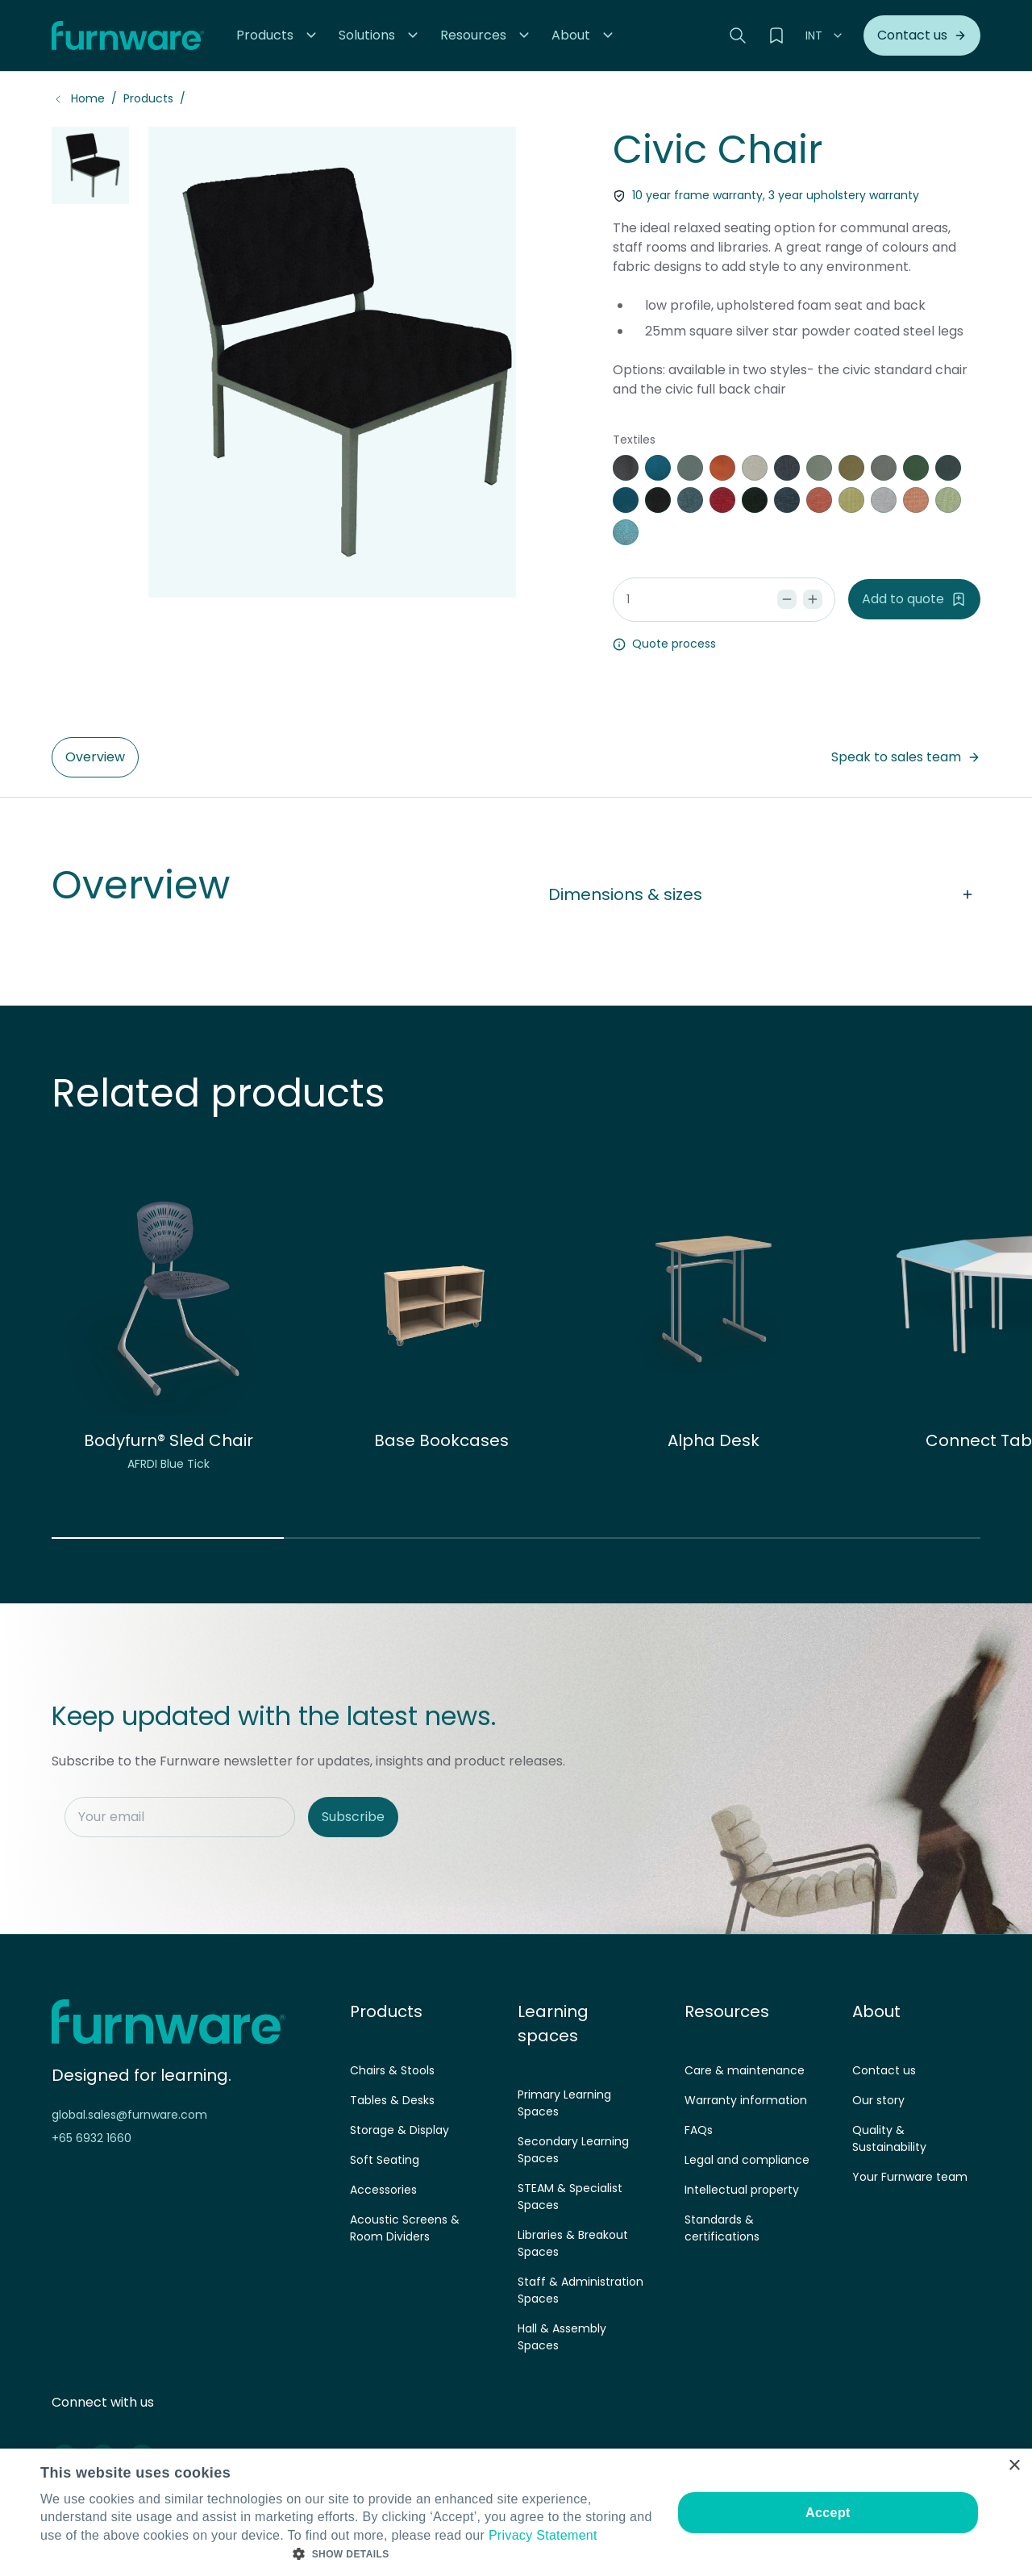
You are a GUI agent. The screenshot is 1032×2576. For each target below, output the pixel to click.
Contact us (884, 2070)
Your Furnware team (910, 2177)
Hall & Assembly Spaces (562, 2336)
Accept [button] (828, 2513)
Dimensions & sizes (764, 894)
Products (148, 98)
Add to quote (914, 599)
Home (88, 98)
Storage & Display (399, 2130)
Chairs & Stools (392, 2070)
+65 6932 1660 (91, 2138)
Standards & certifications (722, 2228)
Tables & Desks (392, 2100)
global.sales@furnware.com (129, 2115)
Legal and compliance (747, 2160)
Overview (95, 757)
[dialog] (516, 2512)
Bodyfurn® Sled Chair (168, 1440)
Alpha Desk (713, 1440)
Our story (878, 2100)
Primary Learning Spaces (564, 2103)
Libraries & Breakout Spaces (573, 2243)
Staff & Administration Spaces (580, 2290)
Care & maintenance (745, 2070)
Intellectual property (742, 2190)
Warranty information (746, 2100)
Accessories (383, 2190)
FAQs (699, 2130)
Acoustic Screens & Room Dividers (405, 2228)
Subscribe (353, 1816)
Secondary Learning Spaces (573, 2149)
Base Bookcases (441, 1440)
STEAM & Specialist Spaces (570, 2196)
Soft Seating (384, 2160)
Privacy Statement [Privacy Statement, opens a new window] (543, 2535)
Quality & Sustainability (889, 2138)
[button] (277, 35)
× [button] (1014, 2466)
